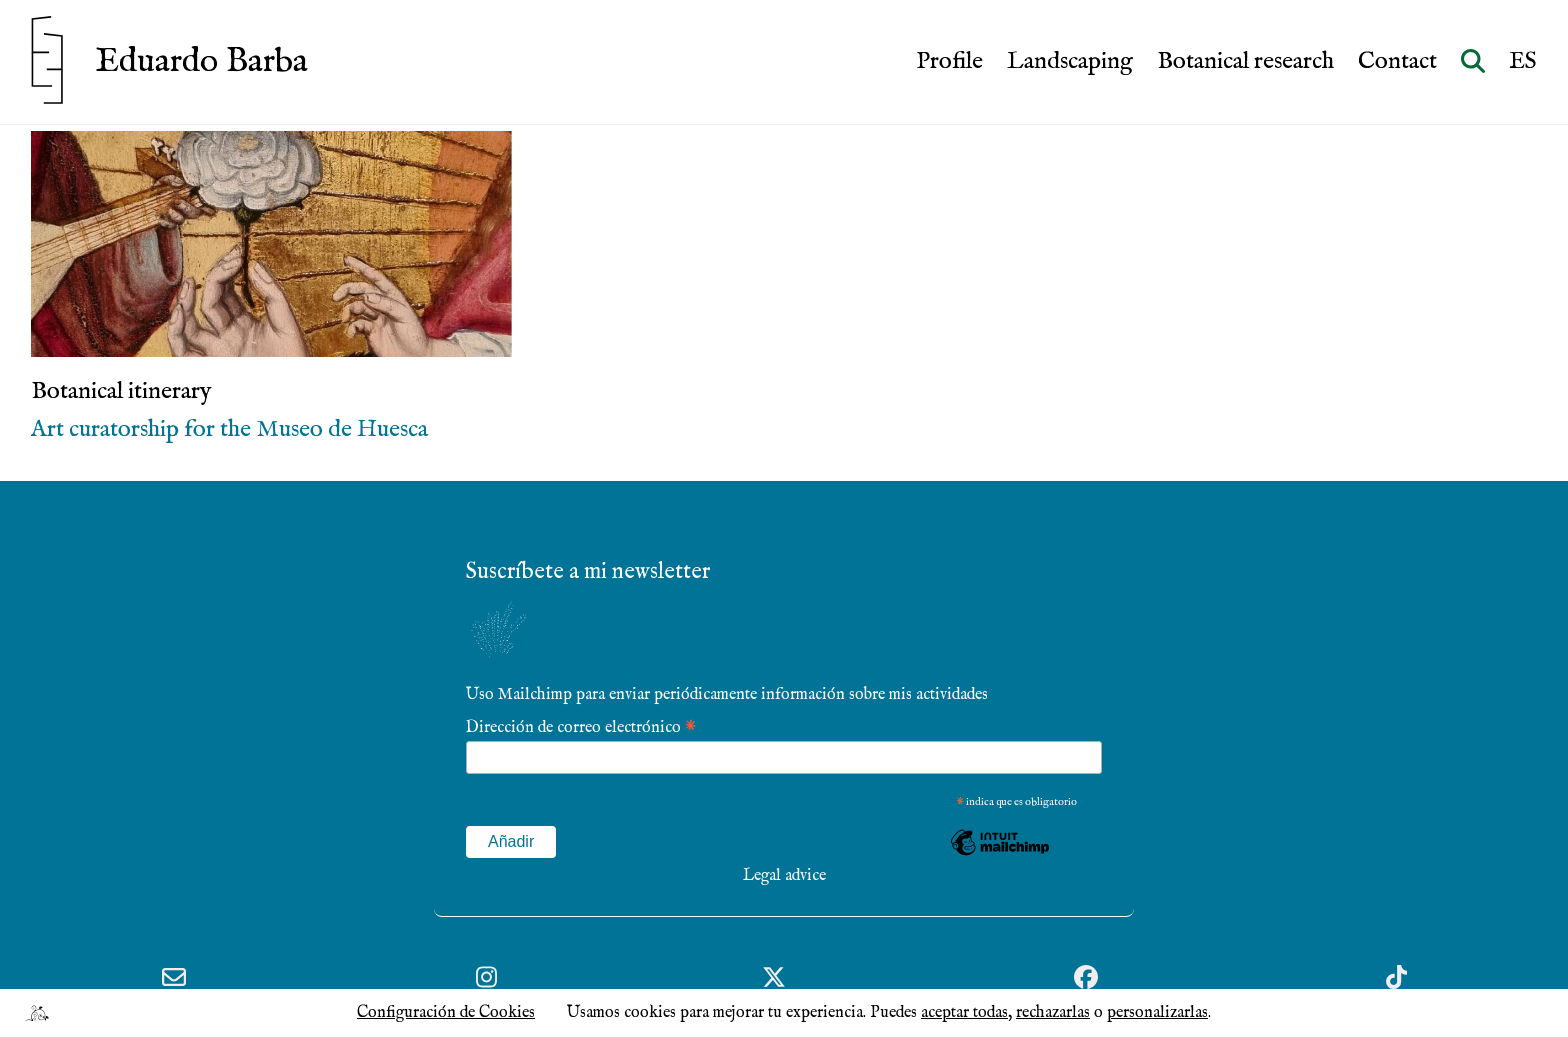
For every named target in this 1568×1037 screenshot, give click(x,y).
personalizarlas (1157, 1013)
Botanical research (1245, 62)
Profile (949, 62)
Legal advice (784, 876)
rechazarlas (1053, 1013)
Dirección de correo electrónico (581, 726)
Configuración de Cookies (446, 1013)
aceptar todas (964, 1013)
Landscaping (1070, 62)
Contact (1397, 62)
